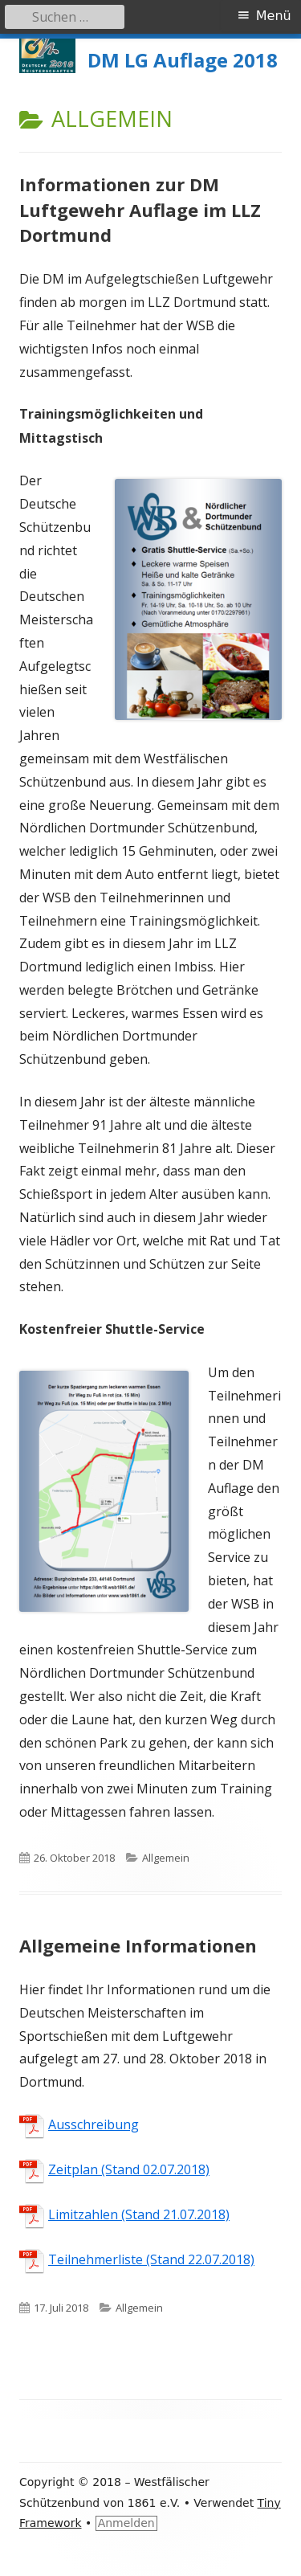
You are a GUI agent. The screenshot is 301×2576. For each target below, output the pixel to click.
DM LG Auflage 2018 (182, 60)
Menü (273, 15)
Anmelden (126, 2523)
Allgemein (165, 1857)
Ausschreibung (93, 2124)
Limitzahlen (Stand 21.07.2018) (139, 2214)
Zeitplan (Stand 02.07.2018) (128, 2169)
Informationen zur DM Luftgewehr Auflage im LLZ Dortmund (140, 209)
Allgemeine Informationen (138, 1945)
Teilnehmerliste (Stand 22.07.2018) (151, 2259)
